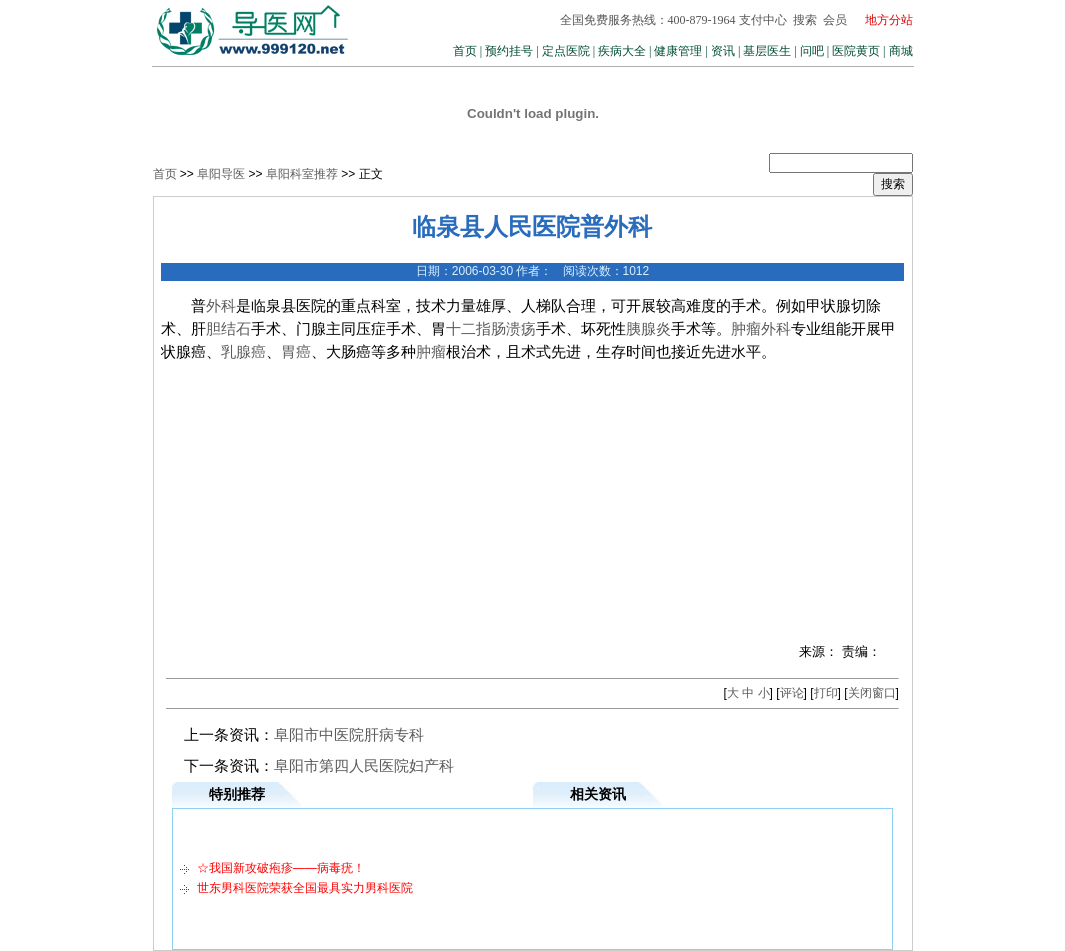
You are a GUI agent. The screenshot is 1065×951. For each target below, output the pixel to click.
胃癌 (296, 352)
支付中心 (763, 20)
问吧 (812, 51)
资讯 (723, 51)
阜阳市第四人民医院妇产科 (364, 766)
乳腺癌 (243, 352)
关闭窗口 (872, 693)
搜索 (805, 20)
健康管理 (678, 51)
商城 (901, 51)
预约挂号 (509, 51)
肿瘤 (746, 329)
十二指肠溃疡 (491, 329)
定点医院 (566, 51)
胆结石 (228, 329)
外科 (221, 306)
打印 (826, 693)
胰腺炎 (648, 329)
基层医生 (767, 51)
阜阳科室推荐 (302, 174)
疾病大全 (622, 51)
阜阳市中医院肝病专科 (349, 735)
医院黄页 (856, 51)
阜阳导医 (221, 174)
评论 (792, 693)
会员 (835, 20)
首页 (465, 51)
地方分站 (889, 20)
